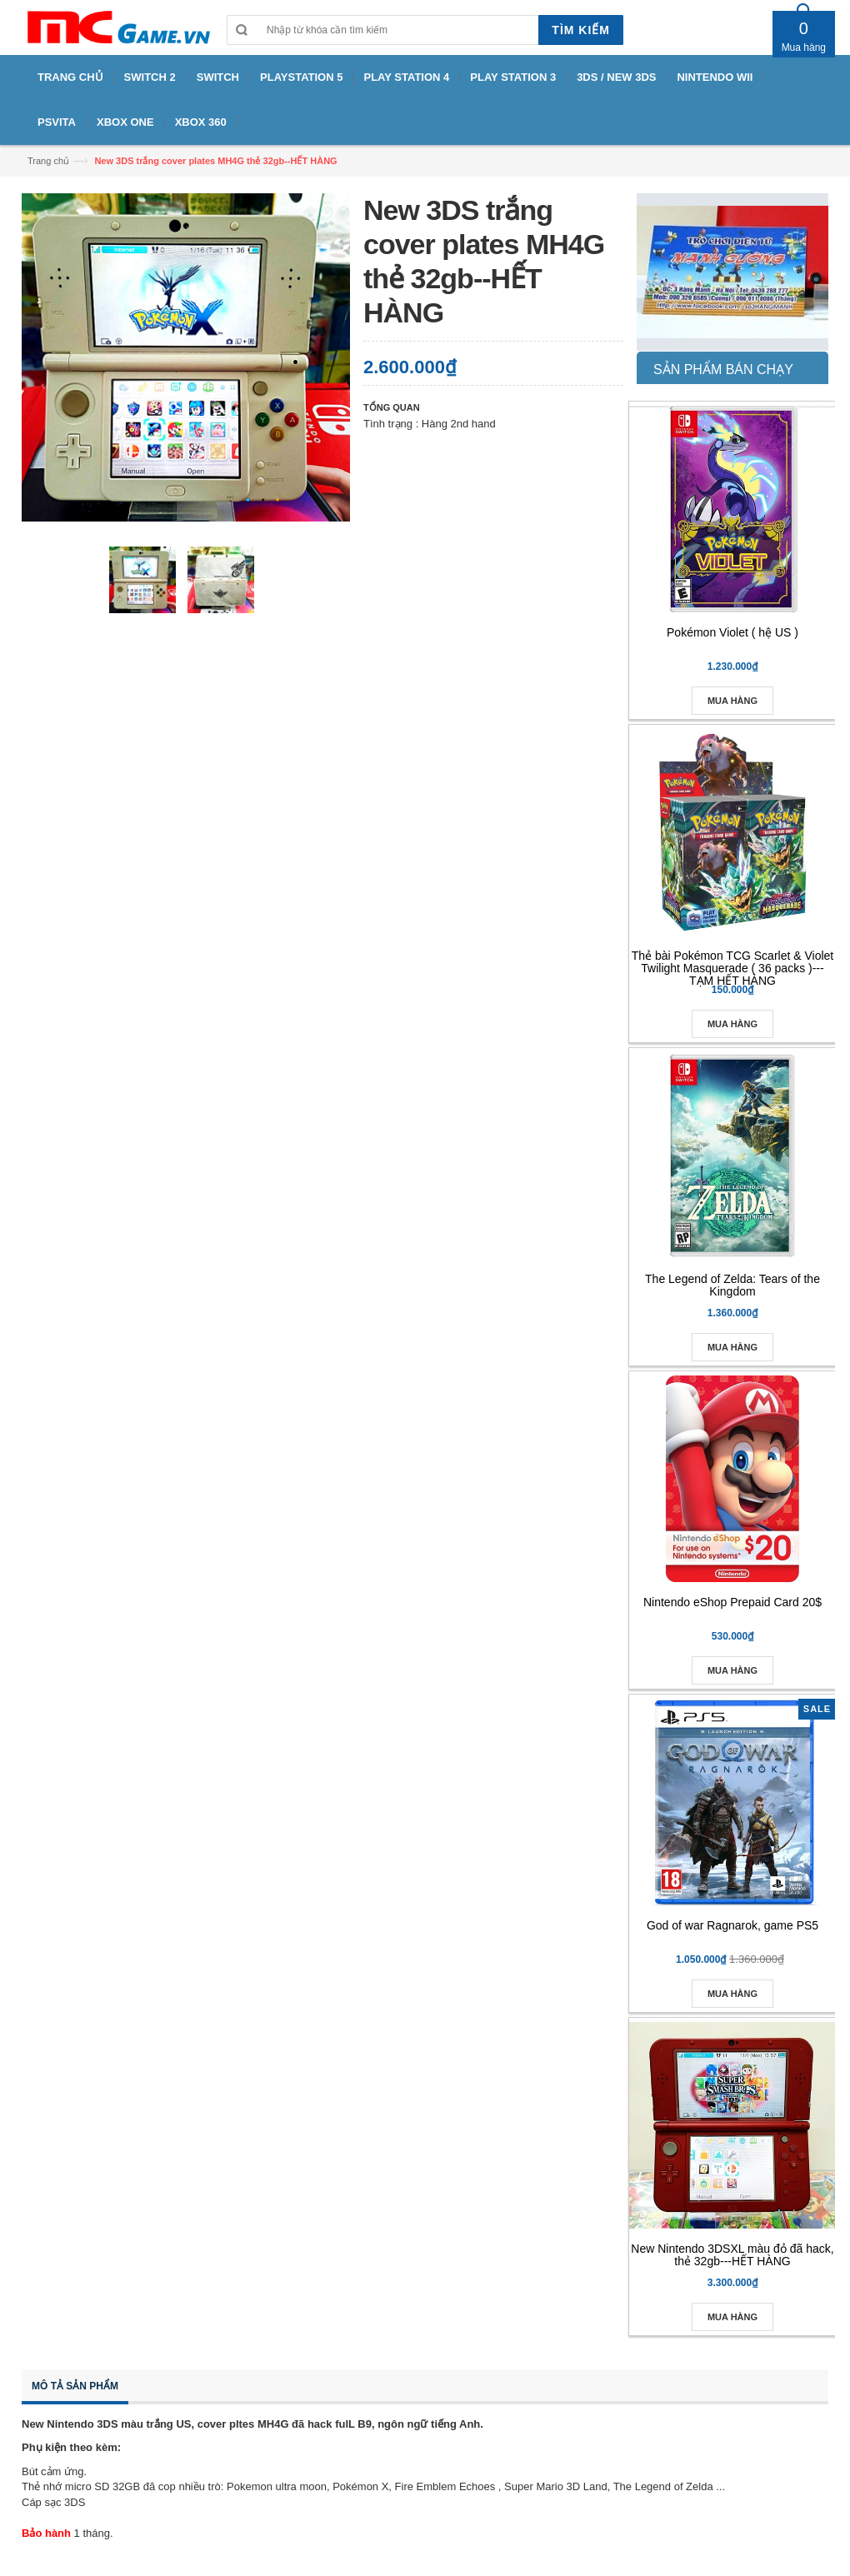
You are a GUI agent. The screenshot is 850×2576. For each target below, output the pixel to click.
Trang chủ (48, 161)
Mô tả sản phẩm (75, 2386)
